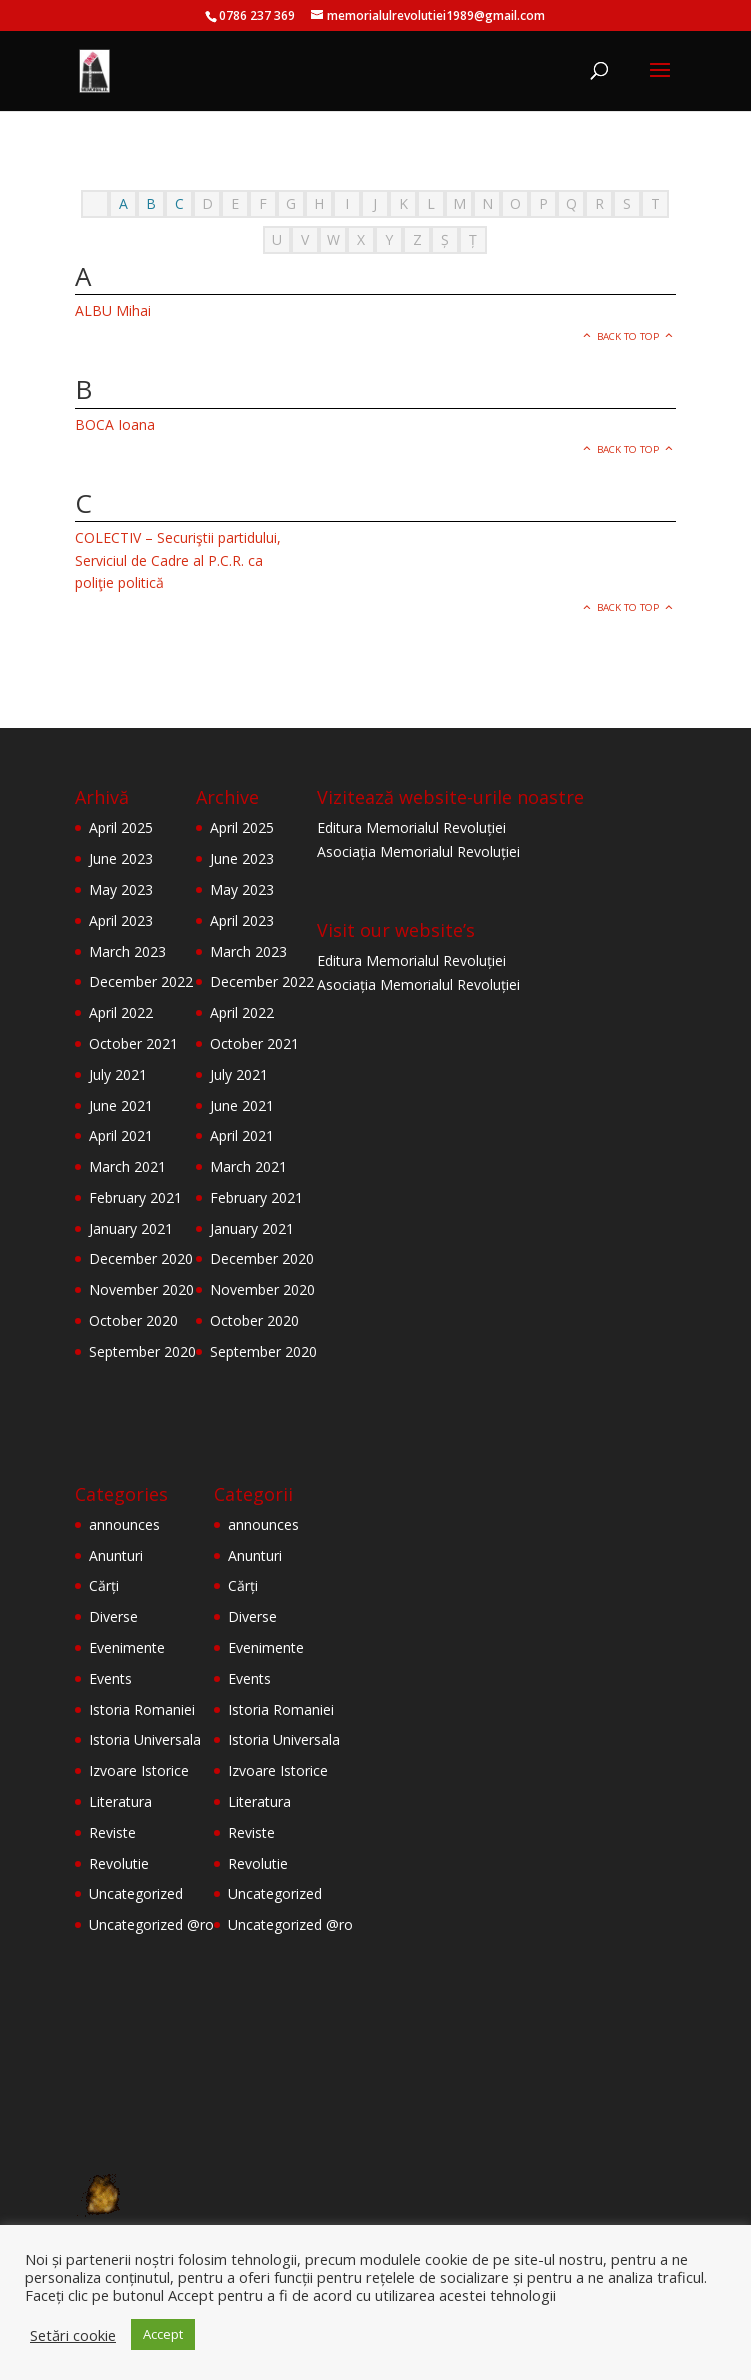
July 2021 (118, 1074)
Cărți (104, 1585)
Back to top (628, 336)
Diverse (113, 1616)
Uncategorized (136, 1893)
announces (124, 1524)
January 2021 (131, 1228)
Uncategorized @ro (151, 1924)
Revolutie (119, 1863)
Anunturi (116, 1555)
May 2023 (121, 889)
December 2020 (141, 1258)
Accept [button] (163, 2334)
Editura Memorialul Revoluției (411, 827)
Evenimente (127, 1647)
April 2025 (121, 827)
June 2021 (121, 1105)
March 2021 (127, 1166)
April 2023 (121, 920)
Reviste (112, 1832)
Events (110, 1678)
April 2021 (121, 1135)
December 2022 (141, 981)
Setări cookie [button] (73, 2335)
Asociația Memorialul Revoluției (418, 851)
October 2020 (133, 1320)
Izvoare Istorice (139, 1770)
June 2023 (121, 858)
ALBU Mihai (113, 310)
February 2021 (135, 1197)
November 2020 (141, 1289)
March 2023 (127, 951)
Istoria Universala (145, 1739)
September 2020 (142, 1351)
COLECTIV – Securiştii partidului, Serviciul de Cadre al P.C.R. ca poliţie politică (178, 560)
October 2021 (133, 1043)
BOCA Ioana (115, 424)
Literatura (120, 1801)
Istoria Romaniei (142, 1709)
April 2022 (121, 1012)
